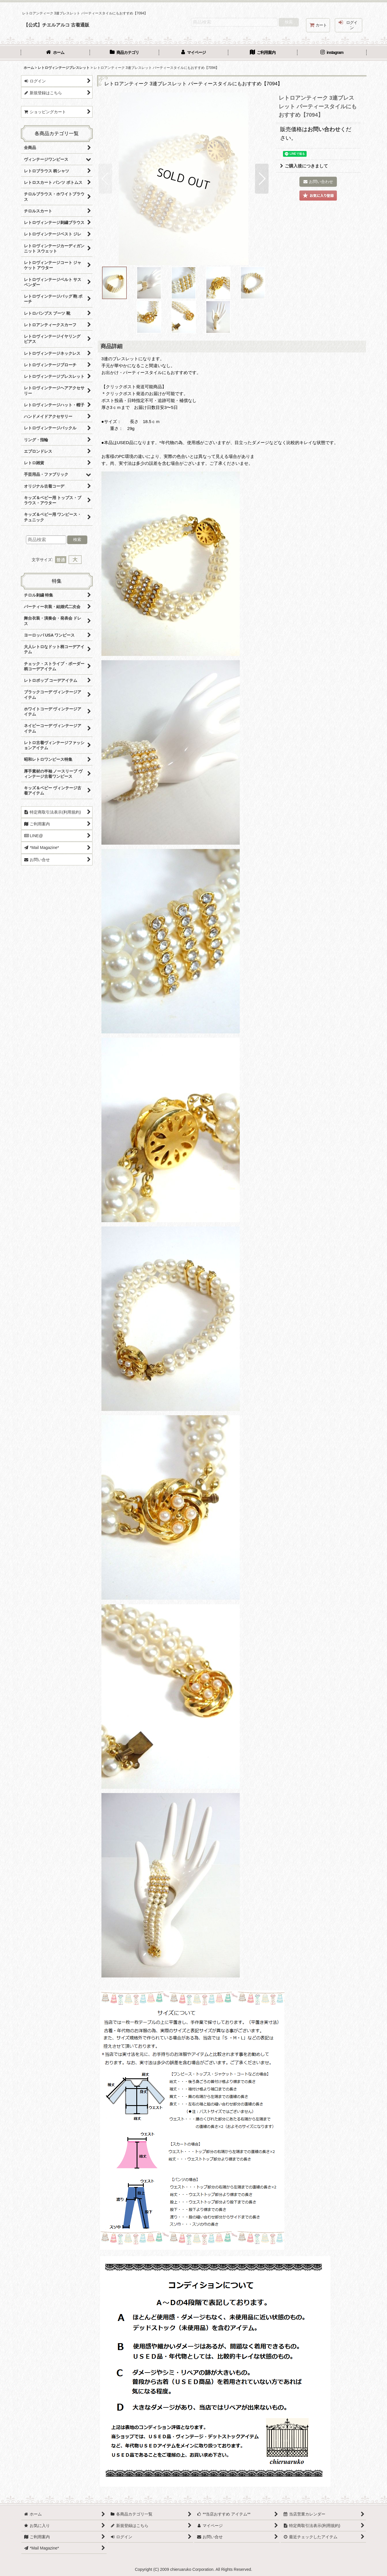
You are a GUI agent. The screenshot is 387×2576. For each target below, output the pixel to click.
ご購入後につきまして (304, 165)
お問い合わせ (323, 129)
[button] (105, 179)
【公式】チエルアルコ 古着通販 (57, 24)
